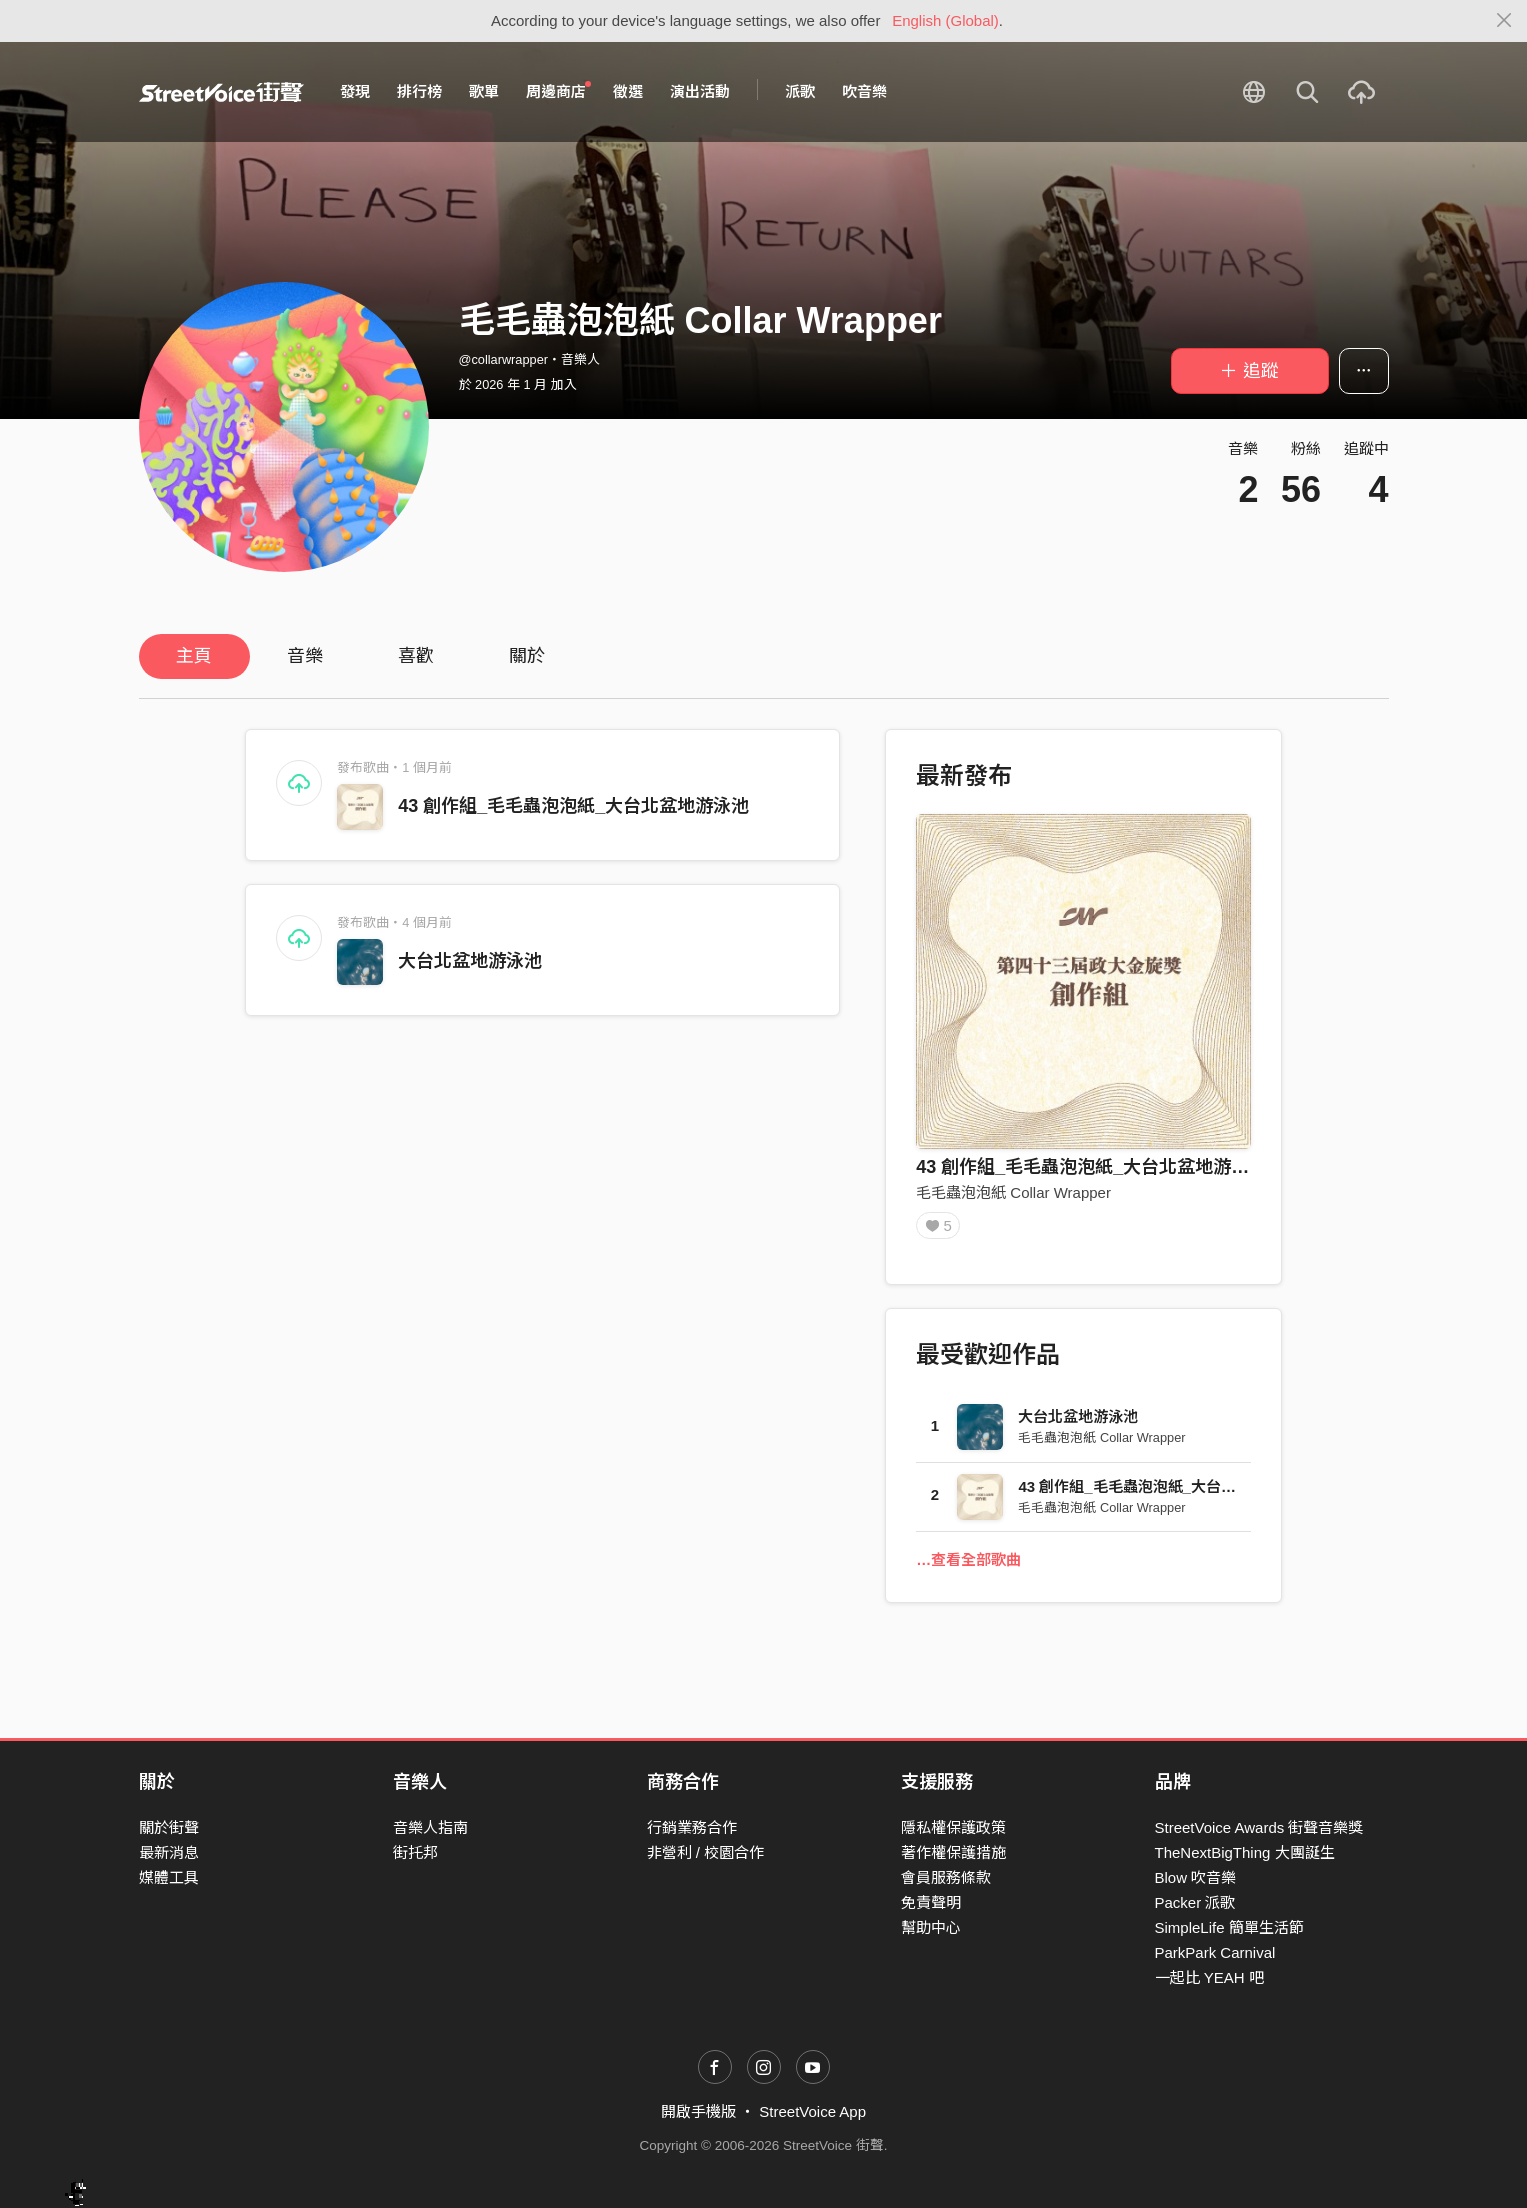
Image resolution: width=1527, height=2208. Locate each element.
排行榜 (419, 91)
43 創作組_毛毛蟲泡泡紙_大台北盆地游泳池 (573, 806)
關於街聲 (169, 1827)
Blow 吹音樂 (1196, 1877)
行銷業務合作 (692, 1827)
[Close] (1504, 21)
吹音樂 (864, 91)
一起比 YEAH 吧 (1209, 1977)
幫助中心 (931, 1927)
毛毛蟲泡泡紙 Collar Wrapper (1013, 1192)
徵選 (628, 91)
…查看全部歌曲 (968, 1566)
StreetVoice (221, 92)
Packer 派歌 (1195, 1902)
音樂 (305, 656)
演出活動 (700, 91)
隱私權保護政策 (953, 1827)
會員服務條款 (946, 1877)
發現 (355, 91)
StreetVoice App (812, 2111)
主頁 (194, 656)
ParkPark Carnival (1215, 1952)
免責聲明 (931, 1902)
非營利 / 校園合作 (706, 1852)
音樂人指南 (430, 1827)
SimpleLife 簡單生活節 (1229, 1927)
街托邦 (415, 1852)
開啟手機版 (698, 2111)
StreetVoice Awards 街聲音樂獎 (1259, 1827)
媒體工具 (169, 1877)
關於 (527, 656)
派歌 (800, 91)
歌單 (484, 91)
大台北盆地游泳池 (470, 961)
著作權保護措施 (953, 1852)
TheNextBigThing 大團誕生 (1245, 1852)
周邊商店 (559, 91)
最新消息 (169, 1852)
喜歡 (416, 656)
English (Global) (945, 20)
